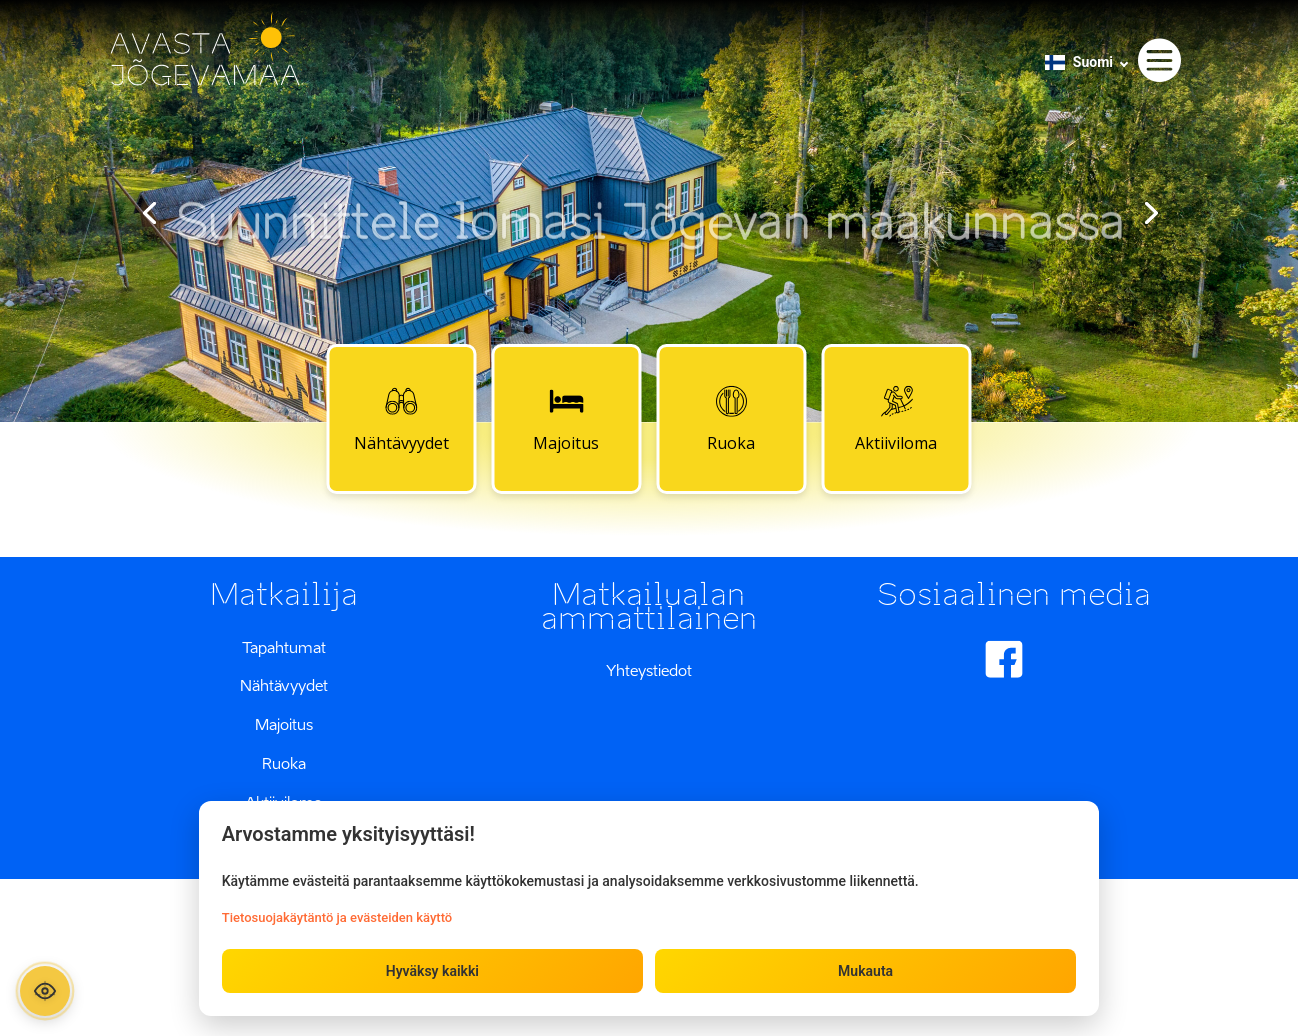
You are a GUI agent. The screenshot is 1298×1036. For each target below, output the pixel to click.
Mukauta (864, 970)
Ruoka (731, 418)
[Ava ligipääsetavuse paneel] (47, 988)
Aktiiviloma (896, 418)
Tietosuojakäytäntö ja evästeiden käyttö (338, 916)
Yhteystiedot (649, 670)
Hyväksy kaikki (432, 970)
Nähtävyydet (401, 418)
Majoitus (566, 418)
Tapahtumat (284, 647)
